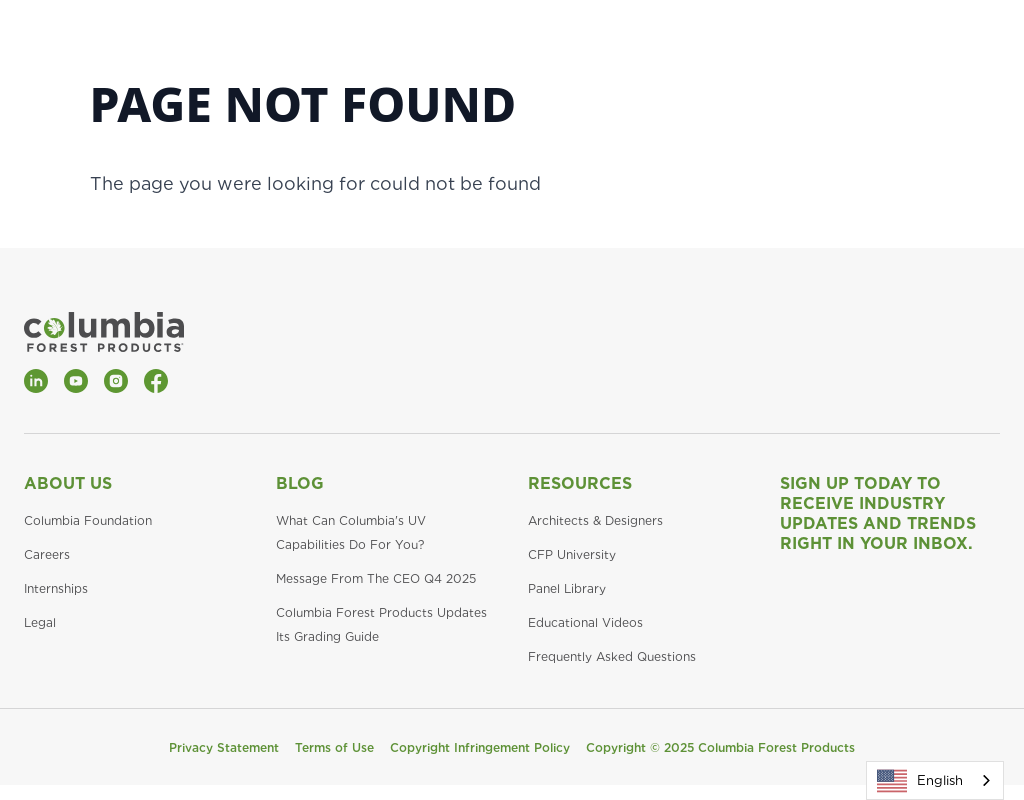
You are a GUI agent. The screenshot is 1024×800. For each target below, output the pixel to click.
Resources (580, 483)
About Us (68, 483)
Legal (40, 622)
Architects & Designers (595, 520)
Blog (300, 483)
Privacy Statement (224, 747)
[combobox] (935, 780)
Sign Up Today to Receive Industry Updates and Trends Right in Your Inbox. (878, 513)
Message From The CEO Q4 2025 (376, 578)
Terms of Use (334, 747)
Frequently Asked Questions (612, 656)
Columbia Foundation (88, 520)
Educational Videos (585, 622)
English (920, 781)
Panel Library (567, 588)
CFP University (572, 554)
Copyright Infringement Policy (480, 747)
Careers (47, 554)
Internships (56, 588)
